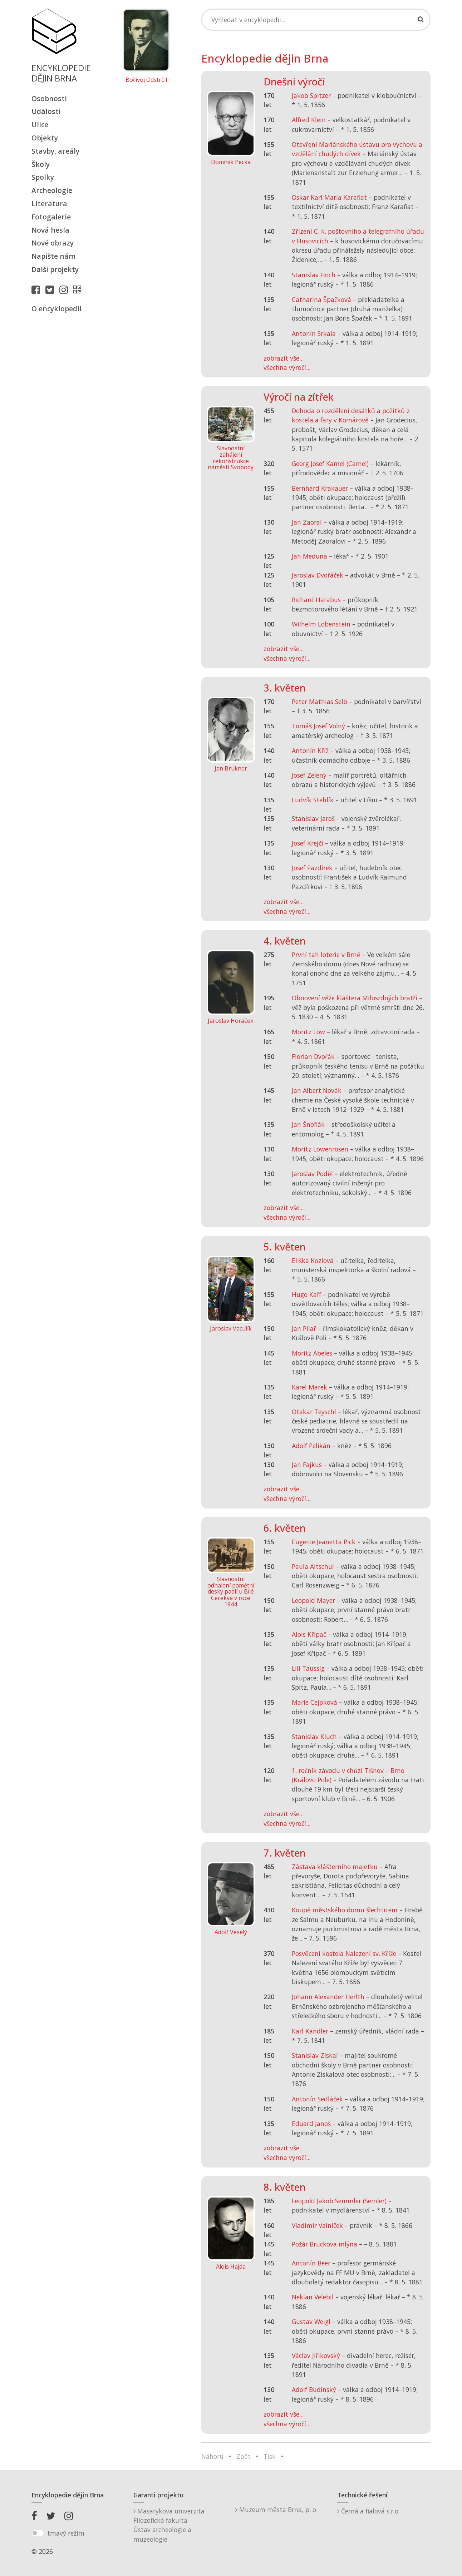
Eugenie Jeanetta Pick (323, 1541)
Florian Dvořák (313, 1056)
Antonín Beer (311, 2263)
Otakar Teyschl (314, 1411)
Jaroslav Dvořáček (317, 575)
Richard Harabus (316, 599)
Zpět (243, 2456)
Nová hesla (50, 230)
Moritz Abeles (312, 1353)
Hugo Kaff (306, 1294)
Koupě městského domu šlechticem (345, 1910)
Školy (40, 164)
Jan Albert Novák (316, 1090)
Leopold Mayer (313, 1600)
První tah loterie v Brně (326, 954)
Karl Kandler (310, 2031)
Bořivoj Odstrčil (146, 80)
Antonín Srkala (314, 333)
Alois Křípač (309, 1634)
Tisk (270, 2456)
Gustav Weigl (311, 2321)
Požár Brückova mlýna (324, 2244)
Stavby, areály (55, 151)
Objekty (44, 138)
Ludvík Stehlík (313, 800)
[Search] (316, 20)
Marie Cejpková (314, 1702)
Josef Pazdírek (312, 867)
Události (46, 111)
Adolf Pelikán (311, 1445)
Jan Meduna (309, 556)
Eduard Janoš (311, 2123)
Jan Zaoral (307, 522)
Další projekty (55, 269)
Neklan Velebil (313, 2297)
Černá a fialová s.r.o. (368, 2511)
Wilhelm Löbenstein (321, 624)
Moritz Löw (308, 1031)
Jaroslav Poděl (312, 1173)
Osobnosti (49, 98)
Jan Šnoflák (308, 1124)
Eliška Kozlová (313, 1260)
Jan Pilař (304, 1328)
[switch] (37, 2533)
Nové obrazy (52, 243)
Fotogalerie (51, 217)
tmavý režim (65, 2533)
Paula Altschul (313, 1566)
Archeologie (51, 190)
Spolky (42, 177)
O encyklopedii (56, 308)
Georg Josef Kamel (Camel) (330, 463)
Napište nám (53, 256)
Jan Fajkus (307, 1464)
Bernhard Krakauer (320, 488)
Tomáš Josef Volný (318, 726)
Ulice (39, 124)
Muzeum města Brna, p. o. (276, 2509)
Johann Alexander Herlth (328, 1996)
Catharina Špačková (321, 299)
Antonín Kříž (310, 750)
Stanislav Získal (315, 2055)
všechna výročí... (287, 367)
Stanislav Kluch (314, 1736)
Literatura (49, 203)
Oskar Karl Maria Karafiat (329, 197)
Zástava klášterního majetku (335, 1866)
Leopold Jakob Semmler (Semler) (339, 2200)
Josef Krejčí (307, 843)
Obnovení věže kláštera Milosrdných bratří (354, 998)
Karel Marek (309, 1387)
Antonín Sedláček (317, 2099)
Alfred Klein (309, 119)
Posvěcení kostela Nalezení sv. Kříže (344, 1953)
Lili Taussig (308, 1668)
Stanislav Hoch (313, 275)
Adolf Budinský (314, 2389)
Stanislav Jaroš (313, 818)
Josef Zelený (309, 775)
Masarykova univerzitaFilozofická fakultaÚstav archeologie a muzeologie (169, 2525)
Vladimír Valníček (317, 2225)
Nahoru (212, 2456)
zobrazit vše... (284, 358)
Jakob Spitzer (311, 95)
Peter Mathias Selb (319, 701)
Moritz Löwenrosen (320, 1149)
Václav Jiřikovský (316, 2355)
